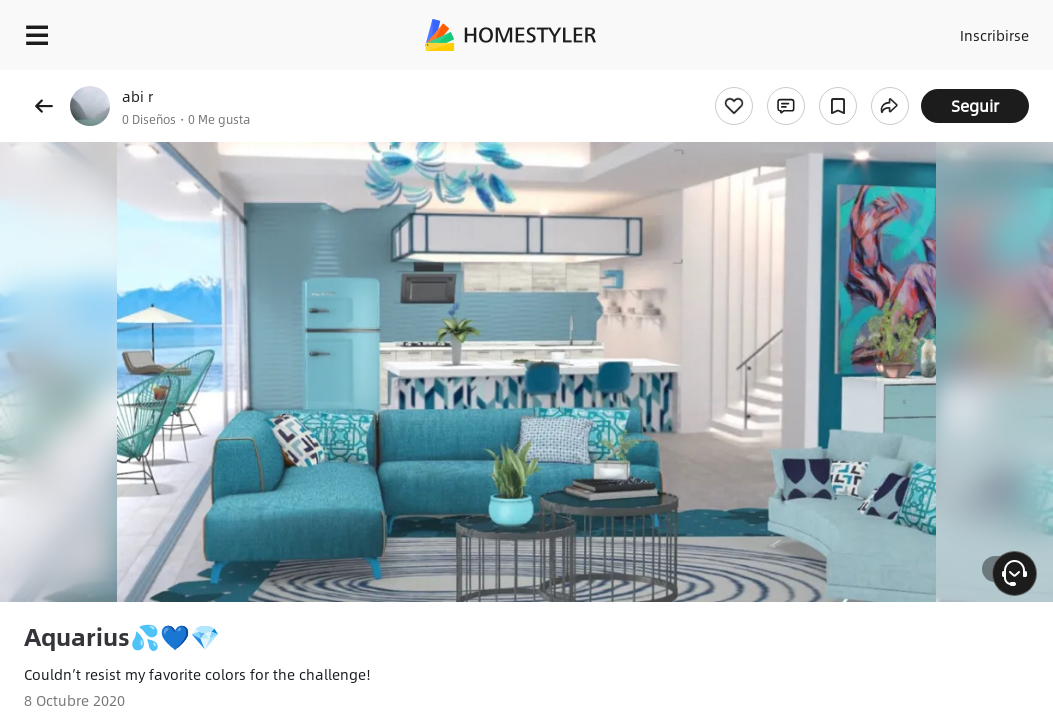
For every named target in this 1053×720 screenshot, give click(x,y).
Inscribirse (962, 30)
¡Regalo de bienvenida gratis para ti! (806, 84)
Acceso (884, 30)
